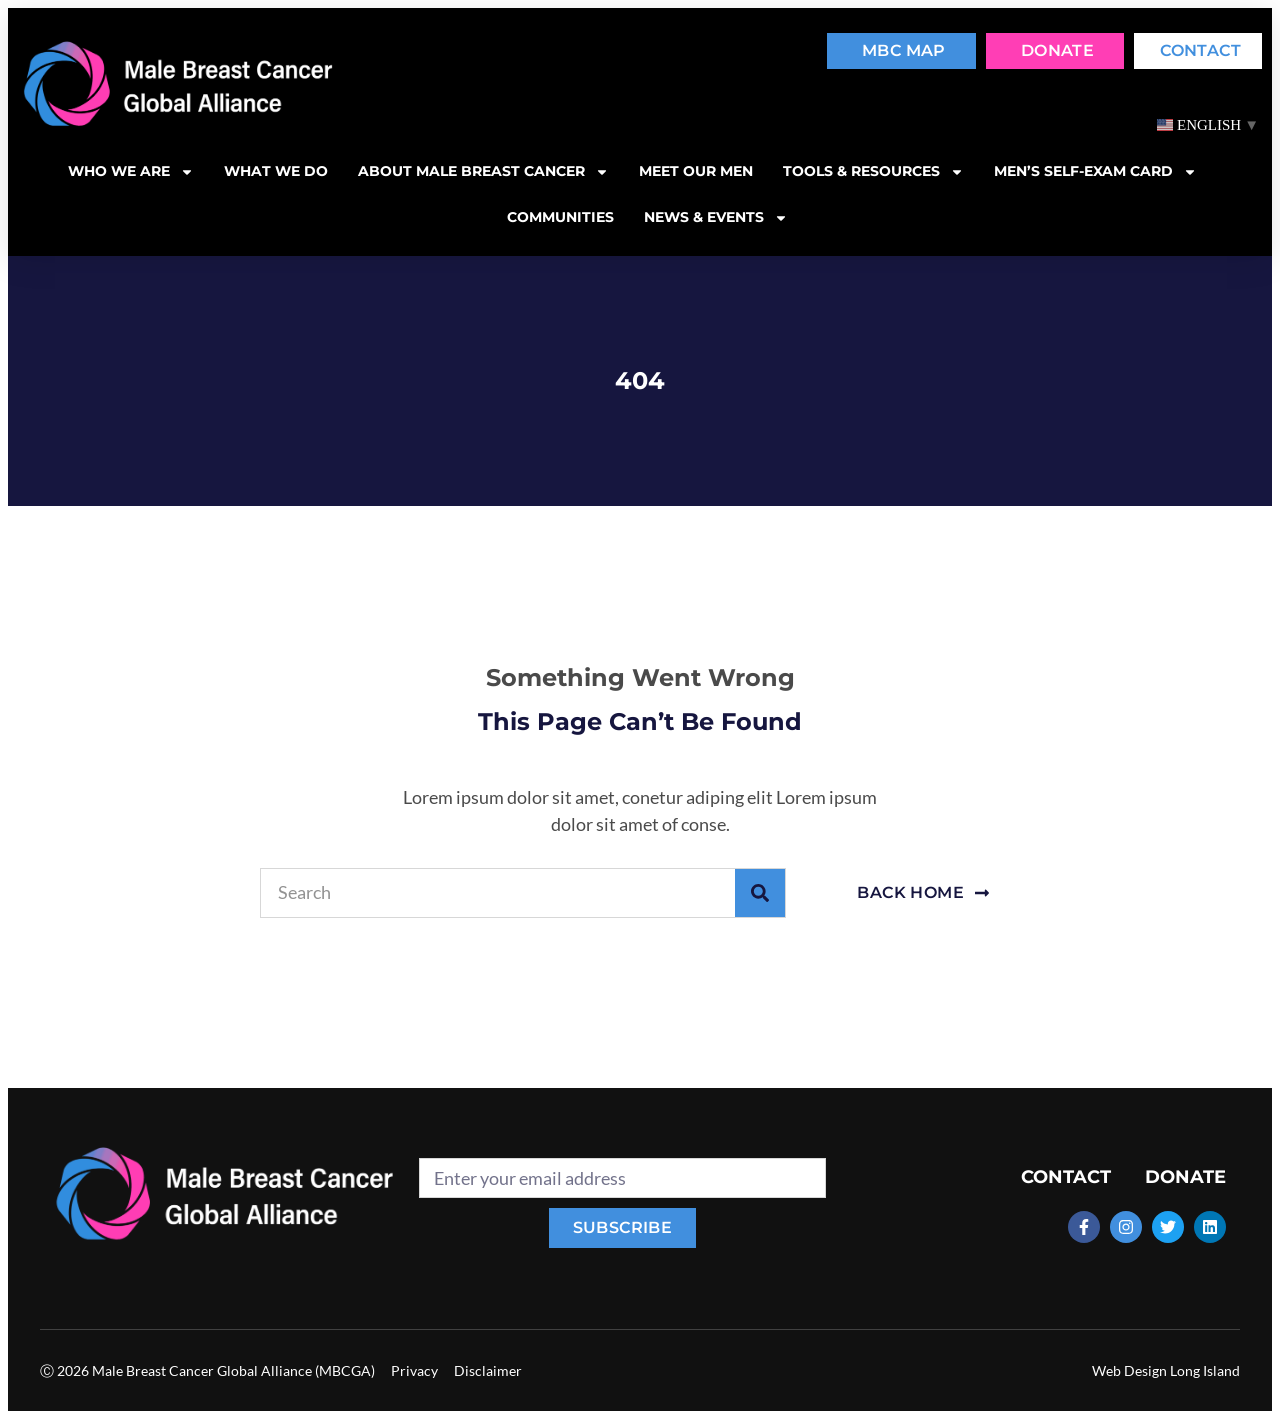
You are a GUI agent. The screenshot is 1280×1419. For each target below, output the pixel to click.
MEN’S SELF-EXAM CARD (1095, 172)
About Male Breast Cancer (483, 172)
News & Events (716, 218)
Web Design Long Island (1166, 1370)
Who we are (131, 172)
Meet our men (696, 171)
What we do (276, 171)
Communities (560, 217)
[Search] (760, 893)
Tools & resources (873, 172)
